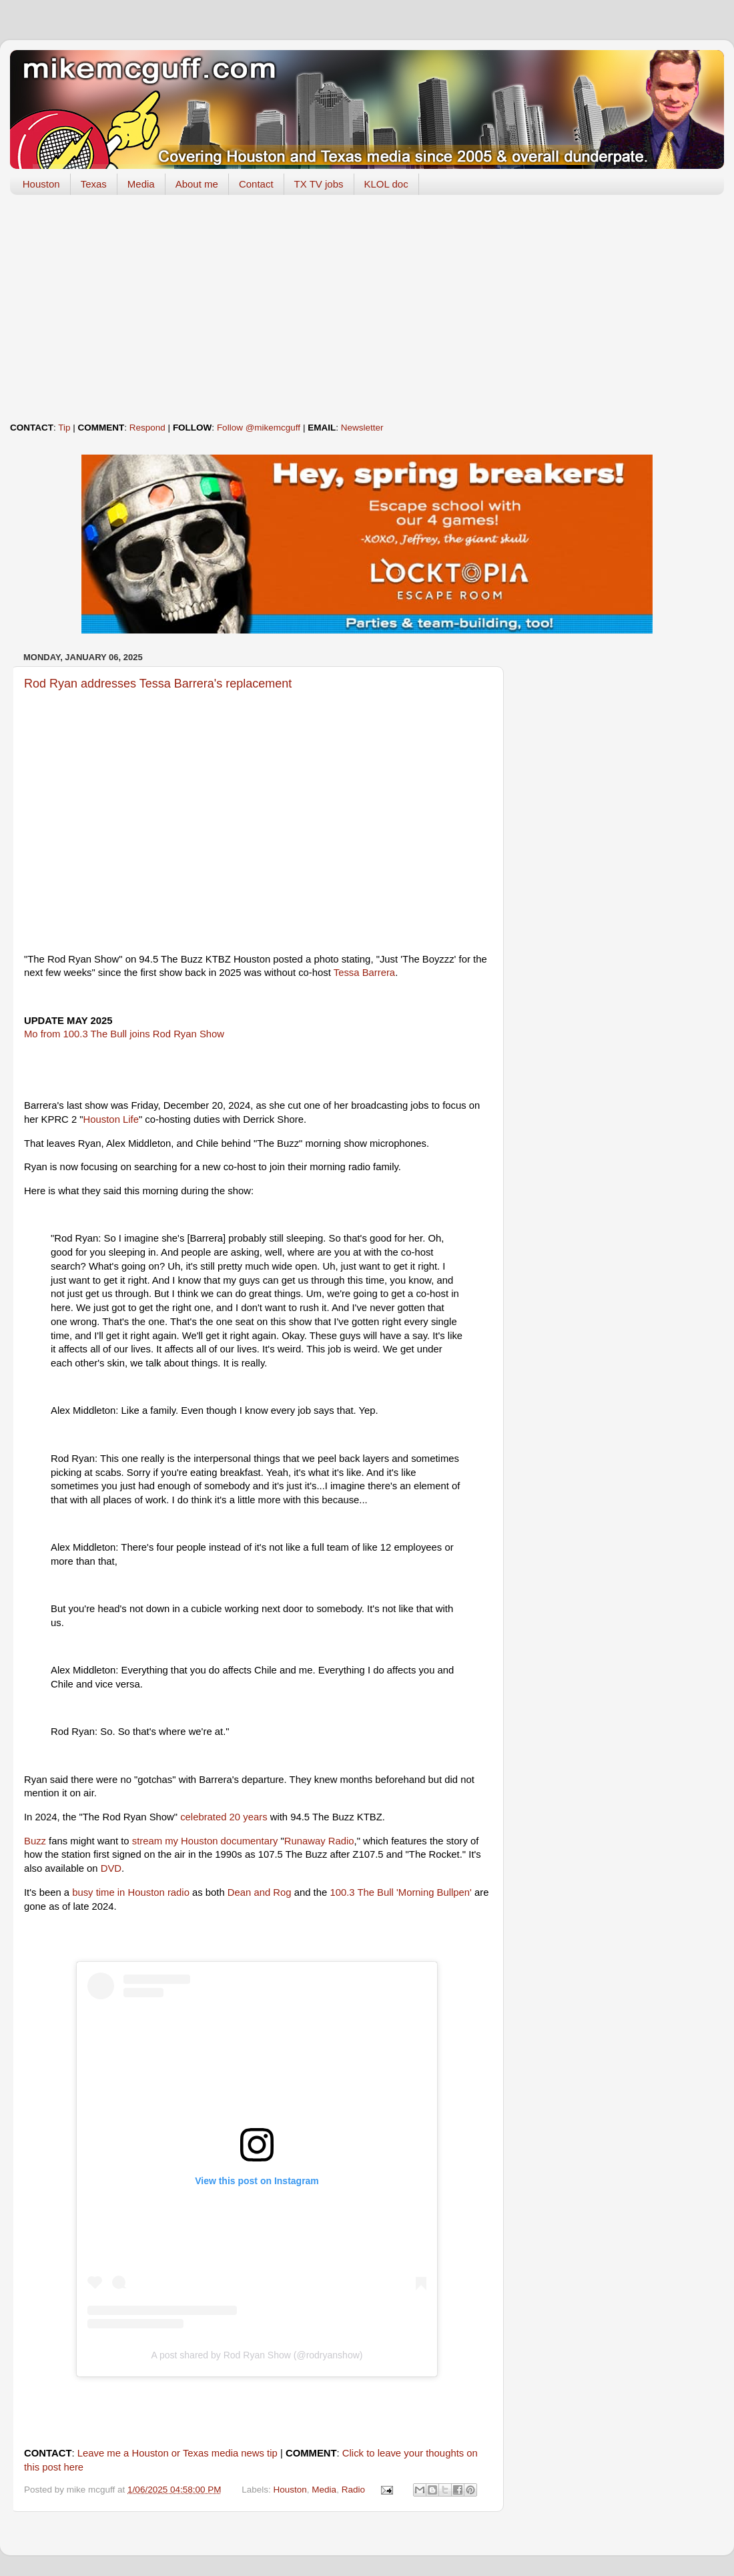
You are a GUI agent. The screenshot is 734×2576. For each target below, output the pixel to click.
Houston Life (111, 1119)
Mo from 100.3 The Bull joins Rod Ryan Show (124, 1034)
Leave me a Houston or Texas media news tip (177, 2453)
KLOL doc (386, 184)
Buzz (35, 1841)
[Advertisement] (367, 308)
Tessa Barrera (364, 972)
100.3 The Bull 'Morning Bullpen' (401, 1892)
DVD (111, 1868)
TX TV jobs (319, 184)
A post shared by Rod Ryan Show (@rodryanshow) (257, 2355)
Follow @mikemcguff (258, 428)
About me (196, 184)
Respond (147, 428)
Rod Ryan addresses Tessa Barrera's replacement (158, 683)
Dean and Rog (260, 1892)
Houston (41, 184)
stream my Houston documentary (205, 1841)
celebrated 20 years (223, 1817)
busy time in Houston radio (131, 1892)
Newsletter (362, 428)
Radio (353, 2490)
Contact (256, 184)
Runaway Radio (319, 1841)
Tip (64, 428)
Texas (94, 184)
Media (141, 184)
